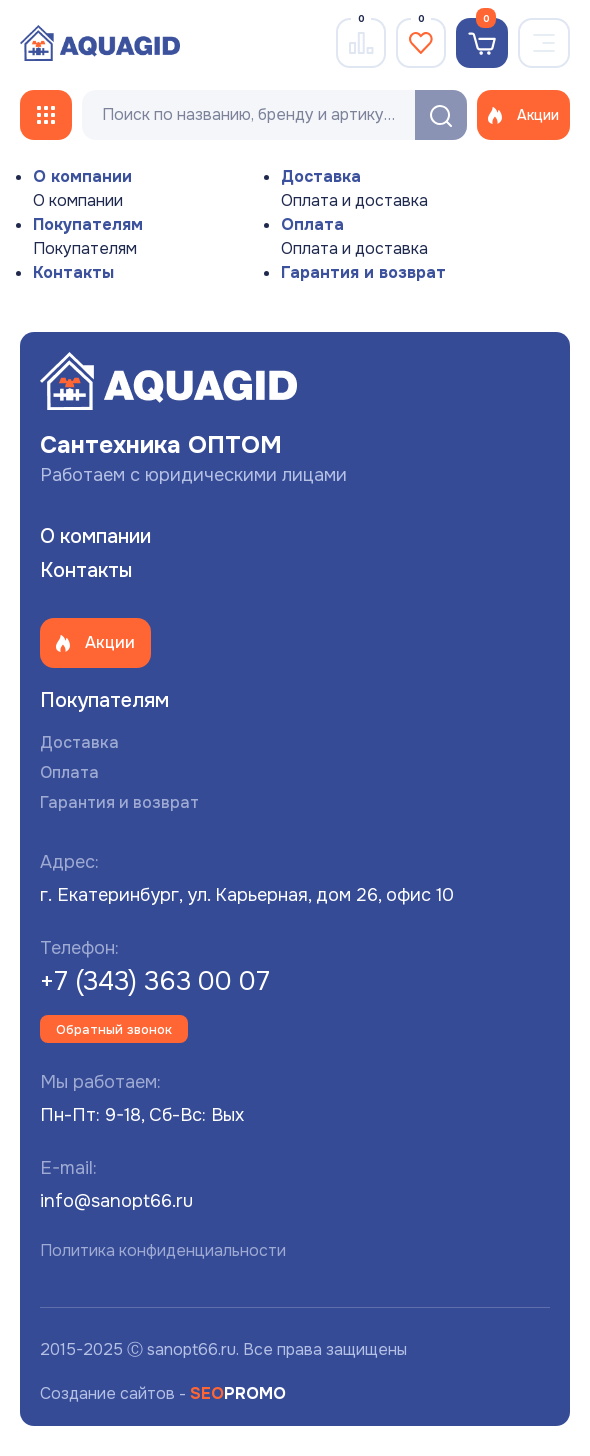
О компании (82, 176)
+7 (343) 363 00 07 (155, 981)
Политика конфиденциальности (163, 1250)
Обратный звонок (114, 1029)
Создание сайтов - (163, 1393)
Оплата (312, 224)
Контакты (73, 272)
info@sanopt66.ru (116, 1201)
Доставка (321, 176)
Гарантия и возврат (363, 272)
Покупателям (88, 224)
